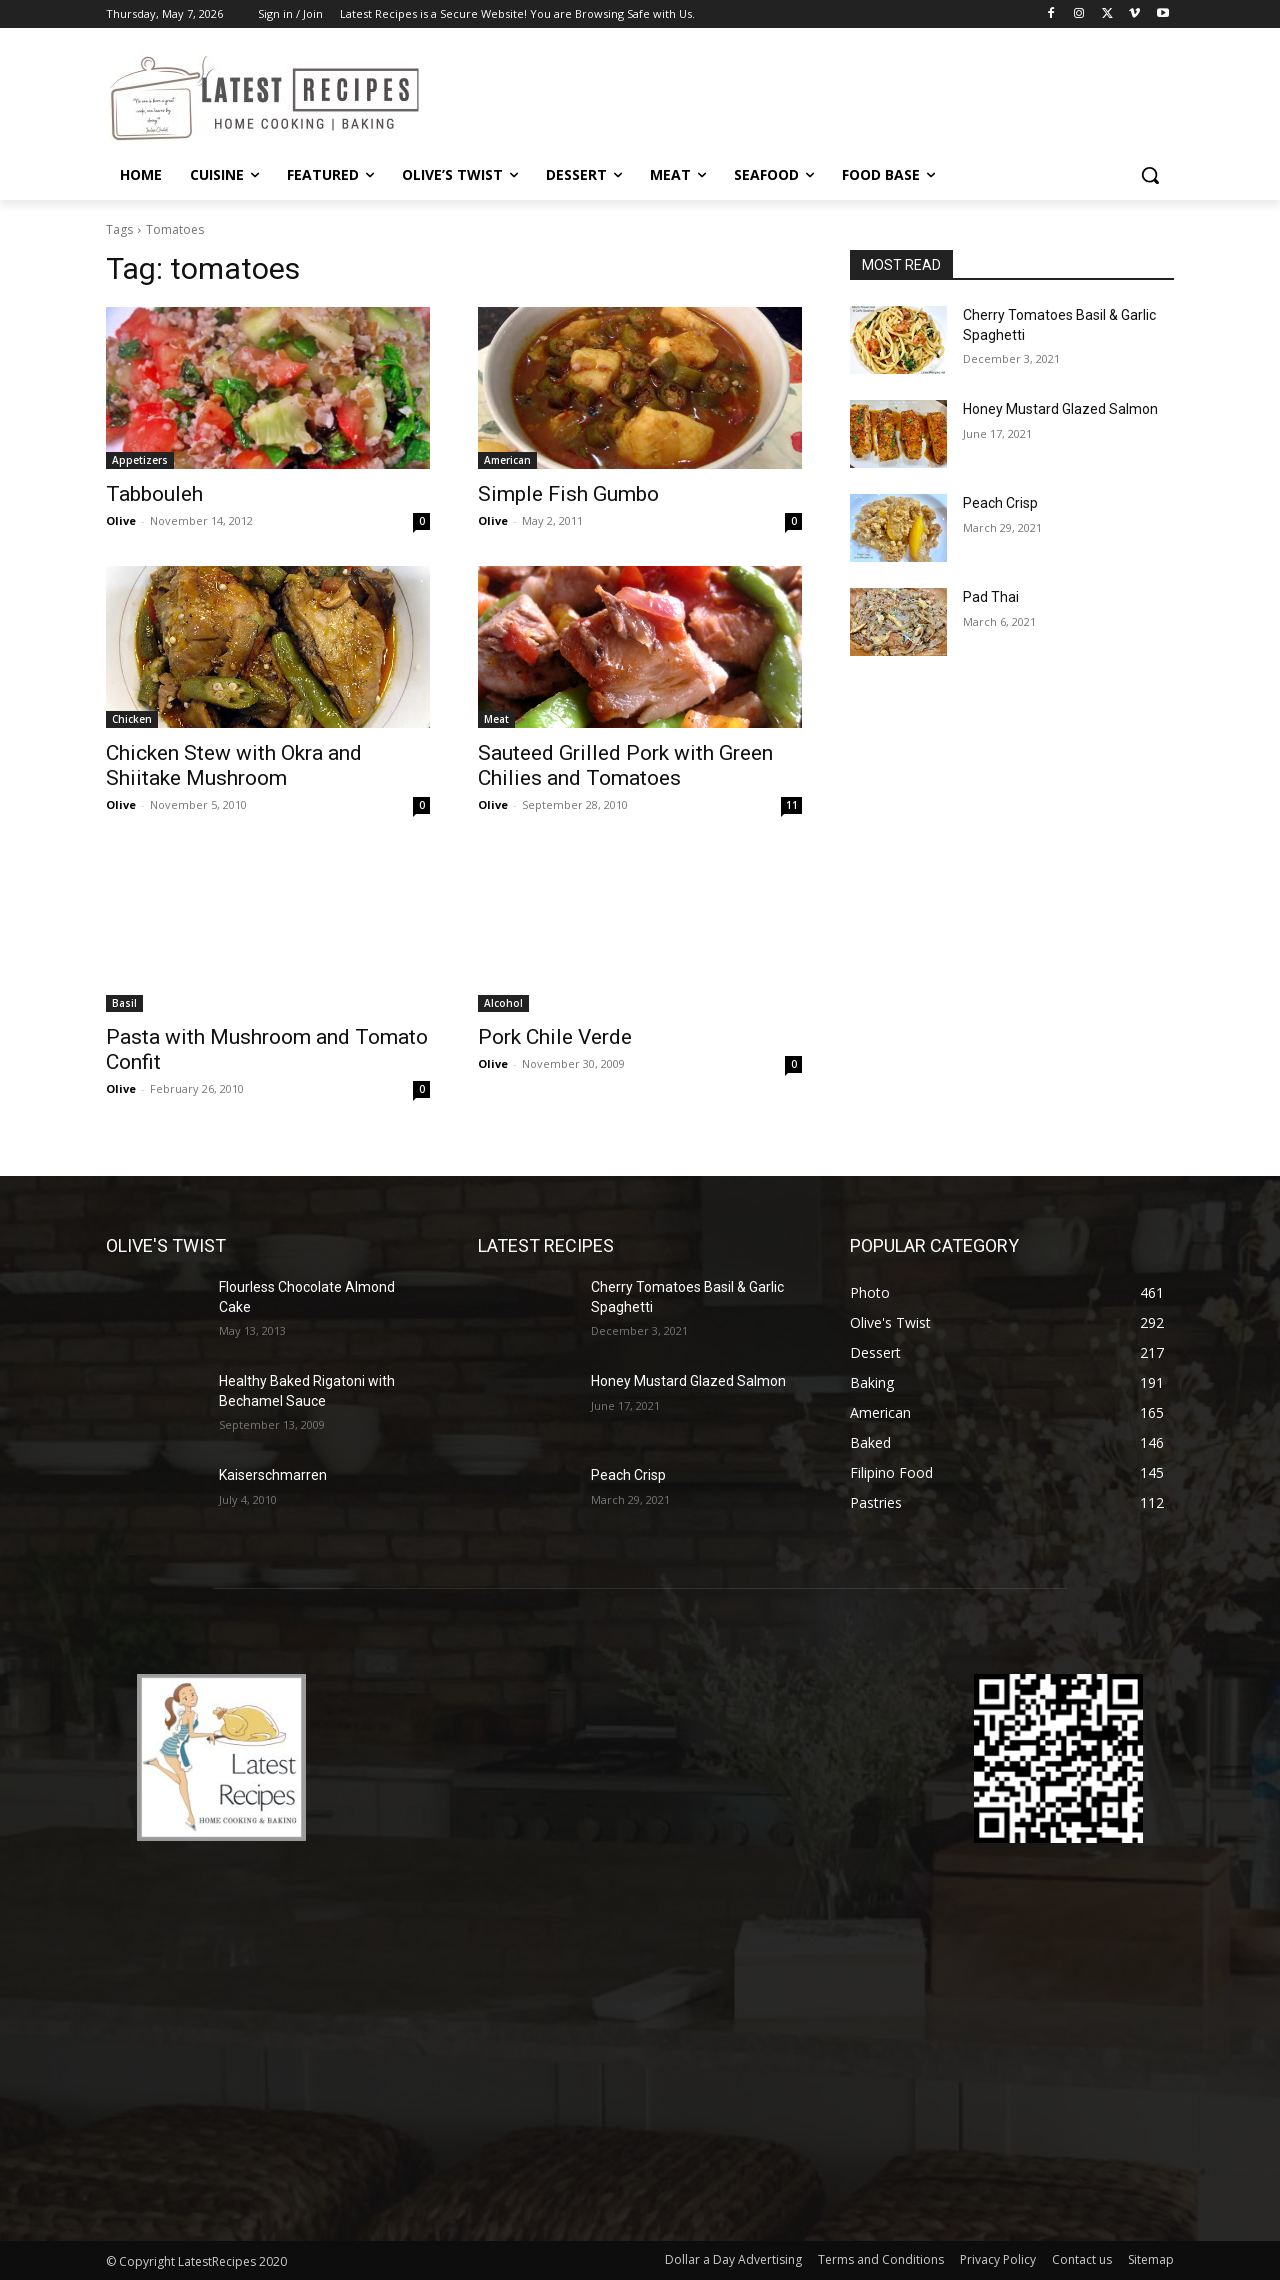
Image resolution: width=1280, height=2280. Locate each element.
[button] (1150, 175)
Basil (124, 1003)
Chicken (132, 719)
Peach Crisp (1000, 503)
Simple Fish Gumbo (568, 494)
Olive (121, 520)
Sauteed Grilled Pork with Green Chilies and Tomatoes (625, 765)
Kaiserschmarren (273, 1475)
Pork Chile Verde (555, 1037)
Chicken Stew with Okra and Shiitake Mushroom (234, 765)
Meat (496, 719)
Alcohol (503, 1003)
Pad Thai (991, 597)
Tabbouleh (154, 494)
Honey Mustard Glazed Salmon (1060, 409)
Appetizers (140, 460)
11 (792, 805)
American (507, 460)
